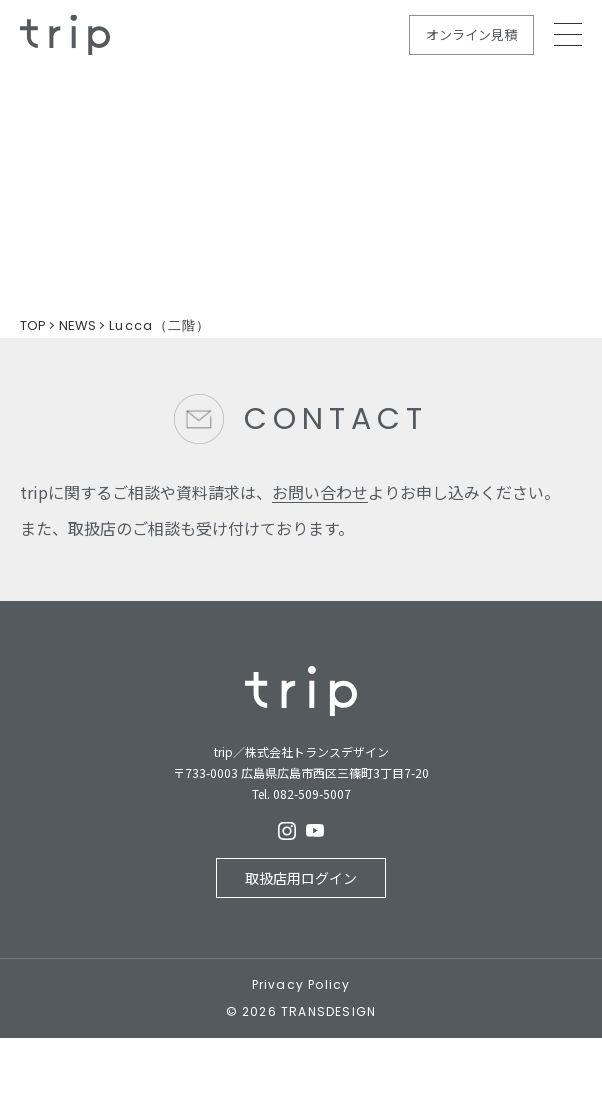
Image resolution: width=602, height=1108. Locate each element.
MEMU (568, 34)
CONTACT (336, 419)
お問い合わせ (320, 492)
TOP (33, 325)
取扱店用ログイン (301, 878)
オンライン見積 (471, 34)
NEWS (77, 325)
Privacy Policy (301, 985)
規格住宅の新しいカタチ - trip (65, 35)
